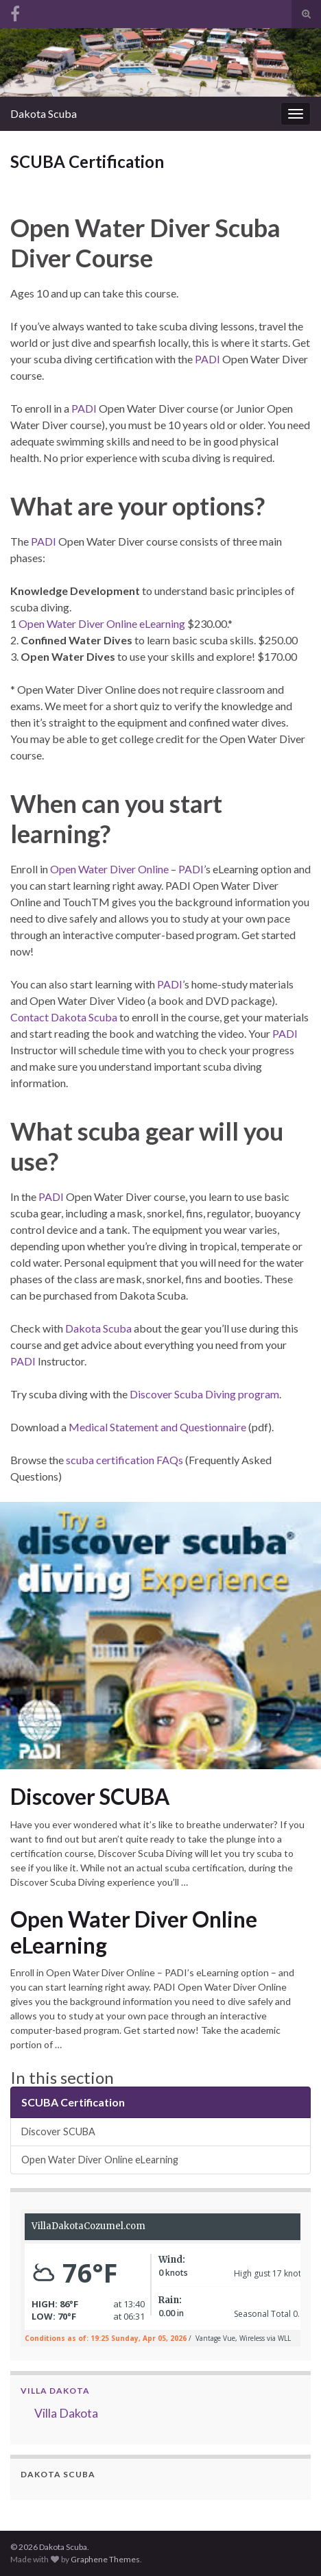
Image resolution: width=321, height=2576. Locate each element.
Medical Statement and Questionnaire (157, 1426)
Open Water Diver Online (109, 868)
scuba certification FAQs (124, 1459)
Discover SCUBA (89, 1797)
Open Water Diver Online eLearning (102, 623)
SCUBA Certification (73, 2102)
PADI (207, 358)
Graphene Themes (105, 2559)
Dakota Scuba (43, 113)
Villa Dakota (55, 2390)
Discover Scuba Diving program (204, 1393)
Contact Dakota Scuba (63, 1016)
